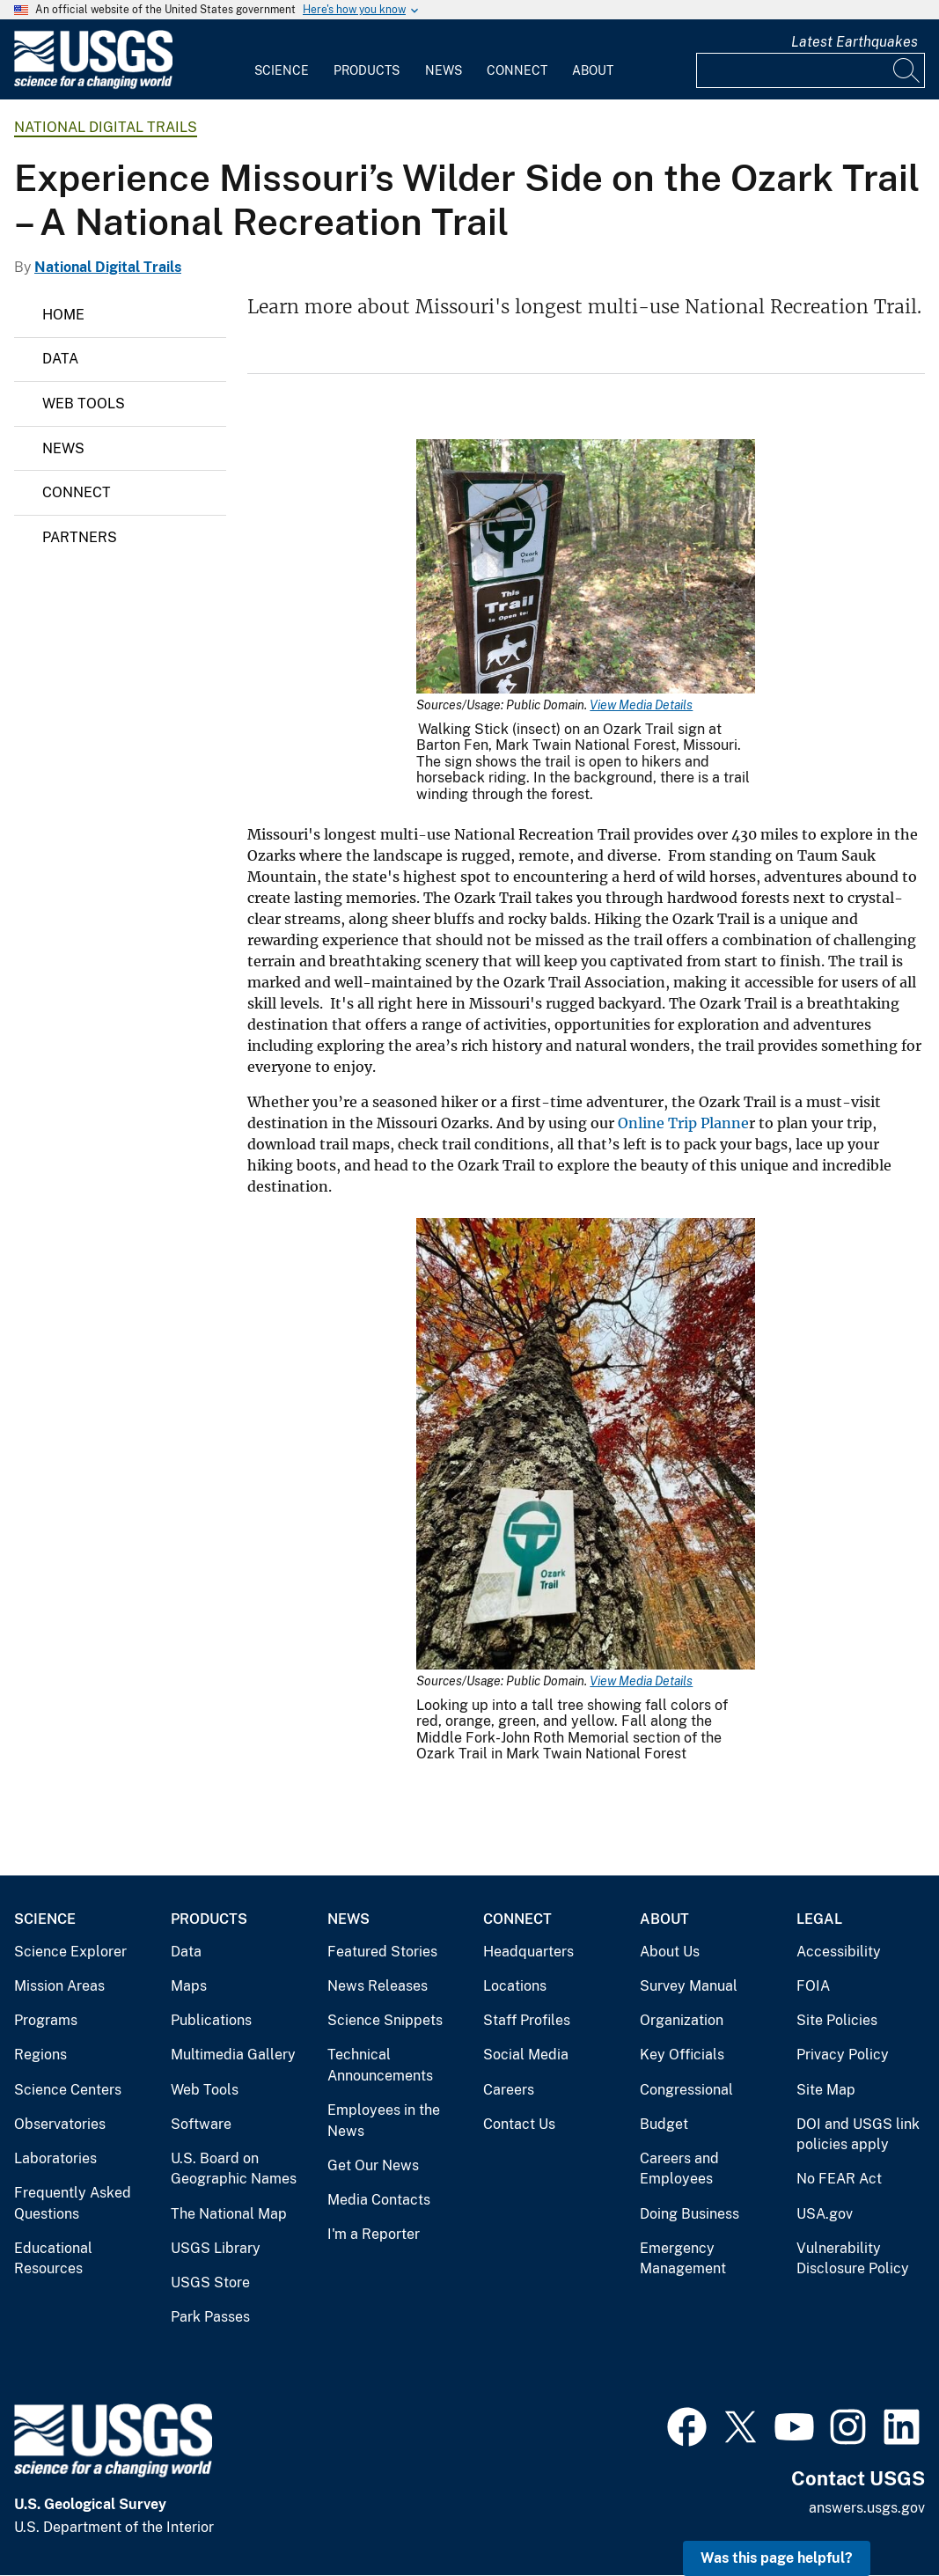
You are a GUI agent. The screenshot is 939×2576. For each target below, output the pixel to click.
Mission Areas (59, 1986)
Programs (45, 2020)
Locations (515, 1986)
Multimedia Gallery (233, 2054)
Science (281, 70)
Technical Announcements (380, 2065)
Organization (681, 2020)
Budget (664, 2124)
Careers (508, 2089)
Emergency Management (683, 2259)
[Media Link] (585, 568)
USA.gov (824, 2213)
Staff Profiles (526, 2020)
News (443, 70)
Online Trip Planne (683, 1123)
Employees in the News (383, 2120)
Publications (211, 2020)
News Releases (377, 1986)
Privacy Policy (842, 2054)
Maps (189, 1986)
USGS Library (215, 2248)
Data (60, 358)
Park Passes (210, 2316)
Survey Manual (688, 1986)
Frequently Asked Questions (72, 2203)
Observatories (60, 2124)
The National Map (229, 2213)
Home (63, 314)
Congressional (686, 2089)
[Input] (810, 70)
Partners (79, 537)
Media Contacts (378, 2199)
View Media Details (641, 705)
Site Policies (836, 2020)
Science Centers (67, 2089)
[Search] (907, 70)
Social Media (526, 2054)
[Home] (93, 85)
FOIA (813, 1986)
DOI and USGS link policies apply (858, 2135)
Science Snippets (385, 2020)
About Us (670, 1951)
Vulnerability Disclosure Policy (852, 2259)
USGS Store (210, 2282)
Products (367, 70)
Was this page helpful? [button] (777, 2558)
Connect (517, 70)
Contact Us (519, 2124)
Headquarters (528, 1951)
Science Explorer (70, 1951)
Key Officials (682, 2054)
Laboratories (55, 2158)
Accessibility (838, 1951)
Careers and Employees (679, 2169)
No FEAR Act (839, 2178)
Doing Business (689, 2213)
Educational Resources (53, 2259)
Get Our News (373, 2165)
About (592, 70)
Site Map (825, 2089)
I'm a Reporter (373, 2234)
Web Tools (83, 403)
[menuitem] (281, 60)
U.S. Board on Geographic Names (234, 2169)
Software (201, 2124)
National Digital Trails (105, 127)
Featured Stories (382, 1951)
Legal (819, 1919)
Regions (40, 2054)
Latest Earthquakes (854, 41)
